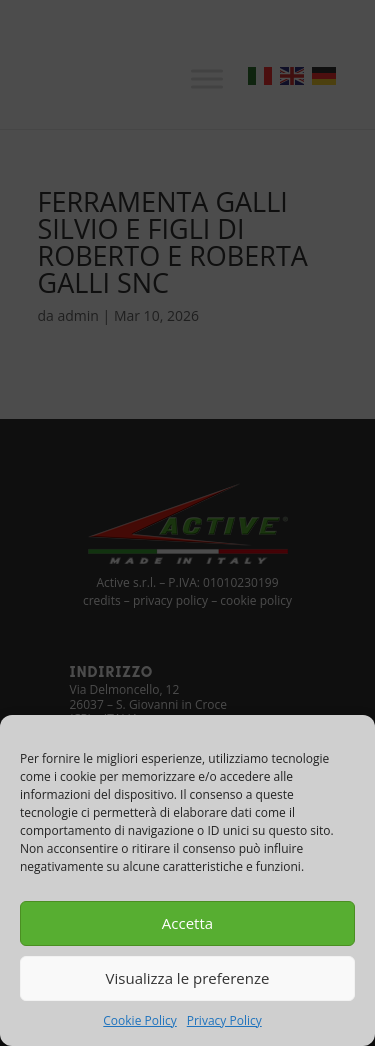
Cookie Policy (139, 1020)
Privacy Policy (224, 1020)
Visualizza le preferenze (188, 978)
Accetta (187, 923)
